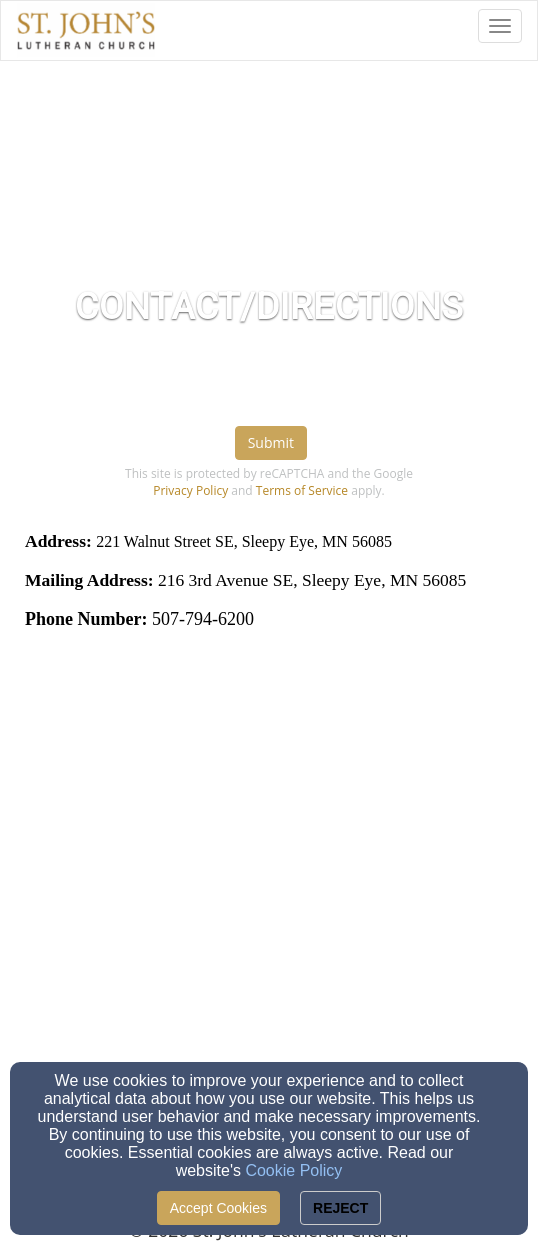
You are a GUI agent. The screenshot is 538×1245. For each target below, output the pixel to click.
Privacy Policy (190, 490)
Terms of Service (302, 490)
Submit (271, 442)
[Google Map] (269, 833)
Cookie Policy (293, 1170)
